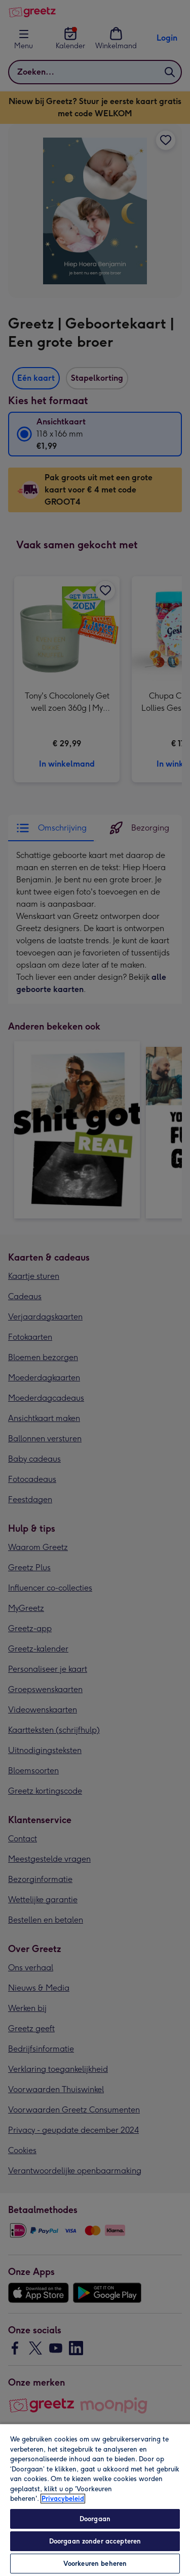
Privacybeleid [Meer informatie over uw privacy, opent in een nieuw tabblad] (63, 2498)
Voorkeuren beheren (95, 2563)
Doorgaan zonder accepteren (95, 2541)
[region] (95, 2499)
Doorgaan (95, 2519)
